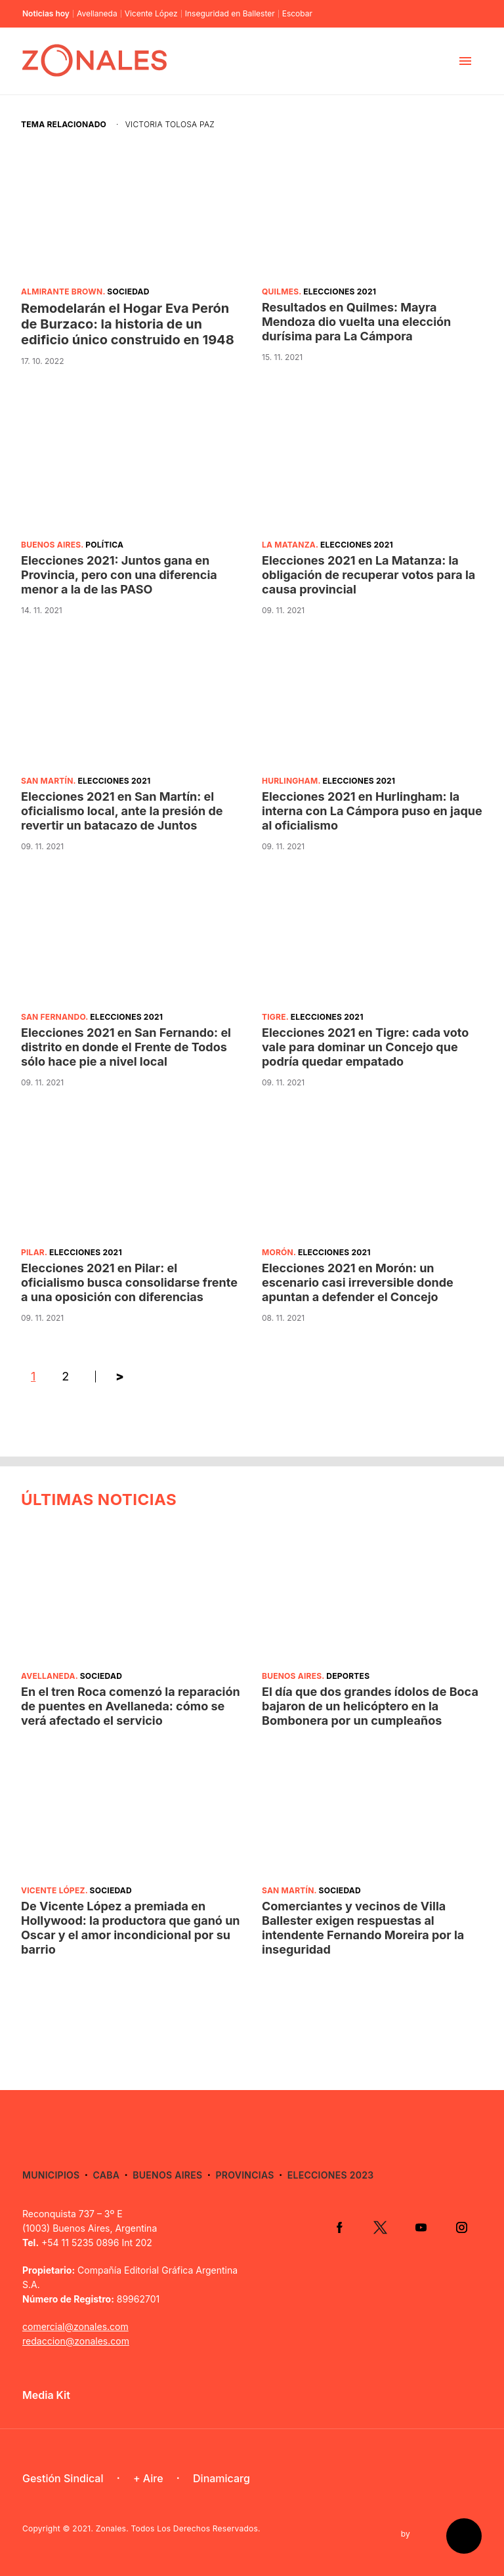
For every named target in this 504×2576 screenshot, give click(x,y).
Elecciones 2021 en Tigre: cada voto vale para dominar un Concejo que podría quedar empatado (365, 1047)
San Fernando (53, 1017)
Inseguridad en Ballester (230, 14)
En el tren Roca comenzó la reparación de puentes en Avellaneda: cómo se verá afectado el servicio (130, 1706)
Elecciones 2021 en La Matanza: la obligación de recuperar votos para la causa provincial (368, 574)
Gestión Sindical (62, 2478)
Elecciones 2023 (330, 2175)
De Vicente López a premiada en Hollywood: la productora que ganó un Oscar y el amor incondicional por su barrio (130, 1927)
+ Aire (148, 2478)
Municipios (50, 2175)
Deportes (347, 1676)
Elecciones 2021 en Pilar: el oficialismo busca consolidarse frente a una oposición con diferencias (129, 1282)
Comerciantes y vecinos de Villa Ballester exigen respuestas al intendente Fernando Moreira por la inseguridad (363, 1927)
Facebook (339, 2227)
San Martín (47, 781)
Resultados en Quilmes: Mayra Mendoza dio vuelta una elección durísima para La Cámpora (356, 321)
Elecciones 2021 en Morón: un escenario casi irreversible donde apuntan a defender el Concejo (357, 1282)
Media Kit (46, 2395)
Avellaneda (97, 14)
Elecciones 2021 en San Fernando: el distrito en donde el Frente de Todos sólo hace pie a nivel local (126, 1047)
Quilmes (280, 291)
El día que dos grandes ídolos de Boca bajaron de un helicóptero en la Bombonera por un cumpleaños (370, 1706)
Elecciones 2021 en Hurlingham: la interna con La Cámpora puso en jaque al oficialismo (372, 811)
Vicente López (151, 14)
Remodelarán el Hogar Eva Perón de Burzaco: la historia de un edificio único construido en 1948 (127, 324)
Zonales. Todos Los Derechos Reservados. (178, 2528)
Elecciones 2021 (339, 291)
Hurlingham (290, 781)
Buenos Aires (51, 545)
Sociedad (128, 291)
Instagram (461, 2227)
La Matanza (289, 545)
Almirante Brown (61, 291)
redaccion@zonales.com (75, 2340)
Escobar (297, 14)
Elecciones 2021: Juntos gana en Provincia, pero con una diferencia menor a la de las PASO (119, 574)
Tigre (274, 1017)
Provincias (244, 2175)
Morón (277, 1252)
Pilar (33, 1252)
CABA (106, 2175)
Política (104, 545)
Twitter (380, 2227)
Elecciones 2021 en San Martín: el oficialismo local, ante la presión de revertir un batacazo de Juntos (122, 811)
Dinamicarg (221, 2478)
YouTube (420, 2227)
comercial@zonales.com (75, 2326)
